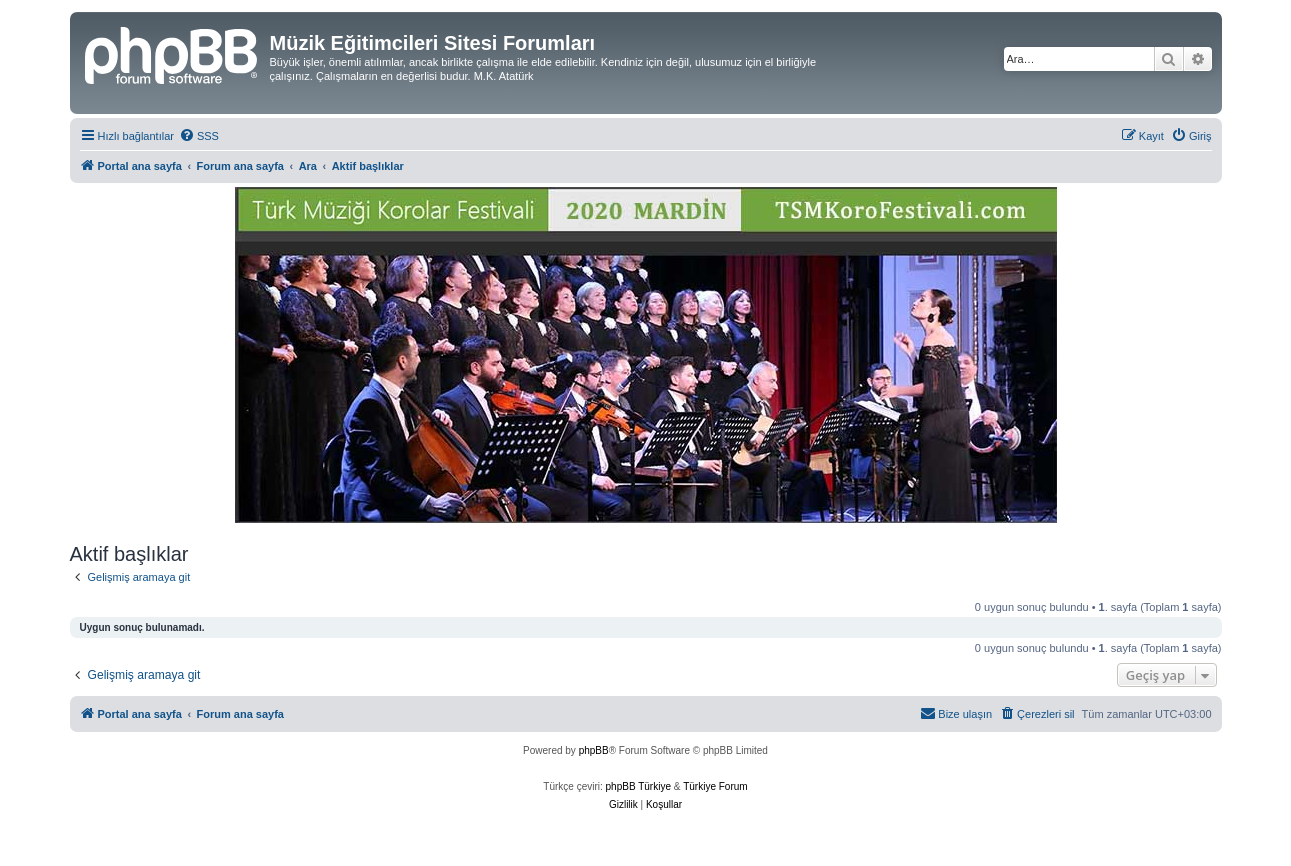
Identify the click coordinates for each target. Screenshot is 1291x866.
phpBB (594, 750)
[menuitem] (199, 136)
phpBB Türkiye (638, 786)
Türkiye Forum (715, 786)
